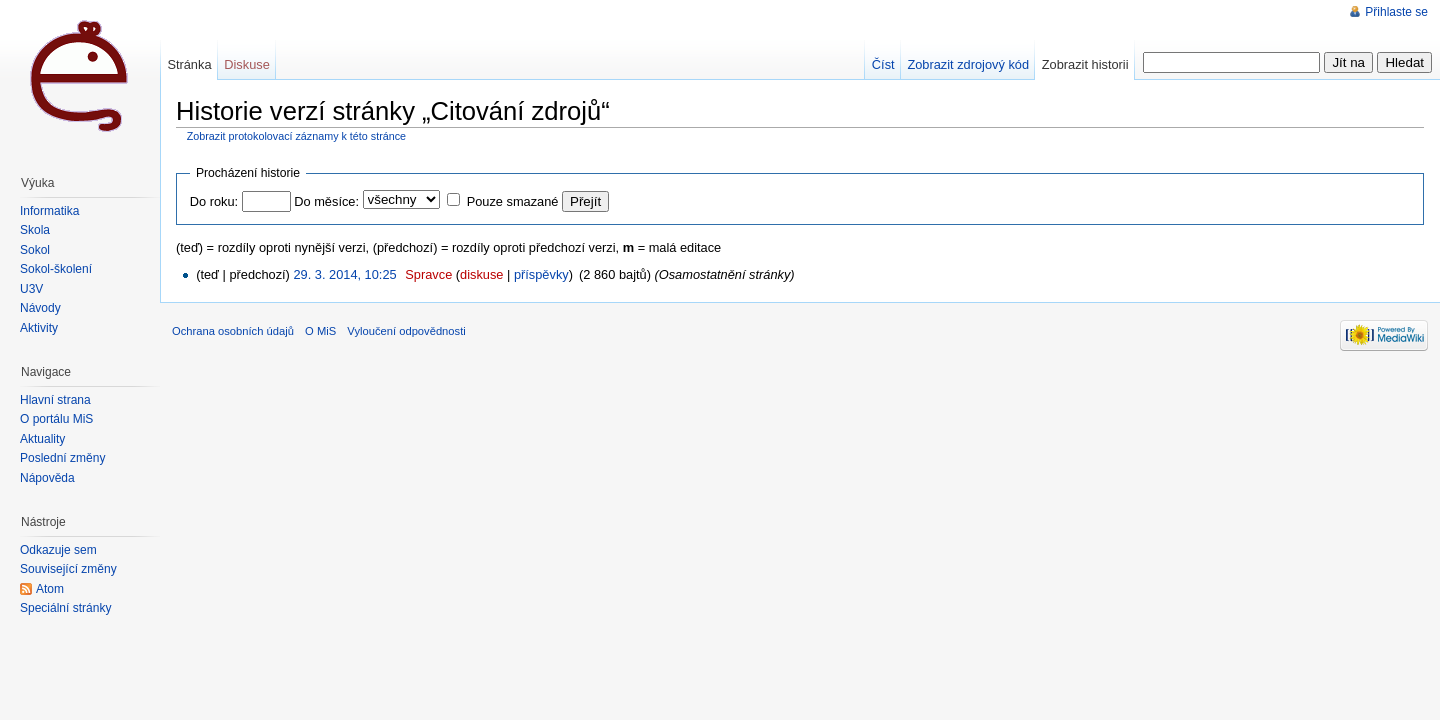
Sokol (35, 250)
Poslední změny (62, 458)
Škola (35, 230)
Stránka (189, 64)
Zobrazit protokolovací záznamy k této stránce (296, 136)
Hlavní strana (55, 400)
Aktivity (39, 328)
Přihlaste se (1396, 12)
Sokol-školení (56, 269)
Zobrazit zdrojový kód (968, 64)
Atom (50, 589)
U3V (31, 289)
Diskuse (247, 64)
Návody (40, 308)
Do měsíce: (326, 201)
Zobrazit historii (1085, 64)
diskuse (481, 274)
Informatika (49, 211)
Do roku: (214, 201)
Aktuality (42, 439)
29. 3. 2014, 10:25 (344, 274)
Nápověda (47, 478)
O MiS (320, 331)
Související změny (68, 569)
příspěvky (541, 274)
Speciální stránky (65, 608)
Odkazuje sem (58, 550)
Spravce (428, 274)
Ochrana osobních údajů (233, 331)
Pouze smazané (513, 201)
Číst (883, 64)
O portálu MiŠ (56, 419)
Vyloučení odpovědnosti (406, 331)
